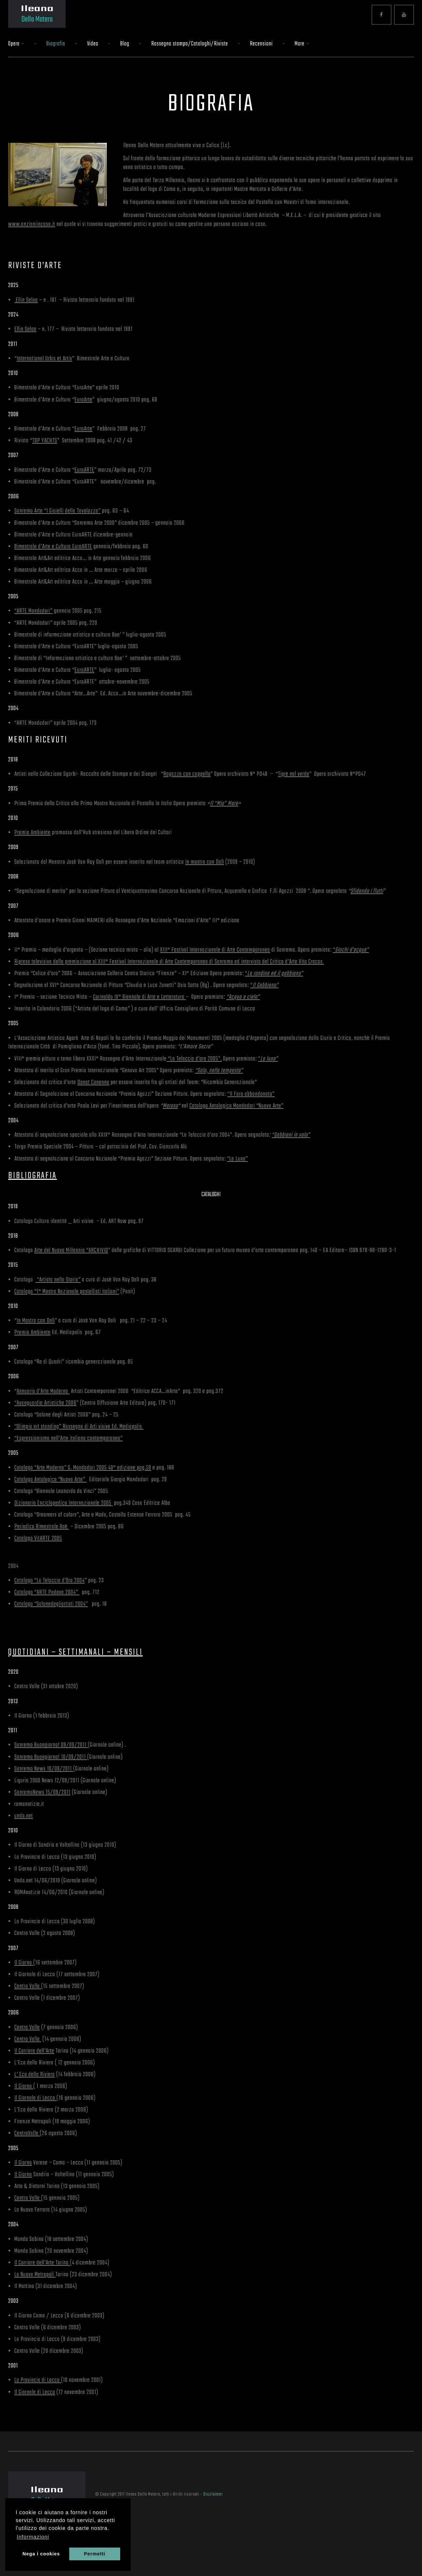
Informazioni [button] (33, 2537)
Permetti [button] (95, 2553)
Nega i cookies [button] (41, 2553)
